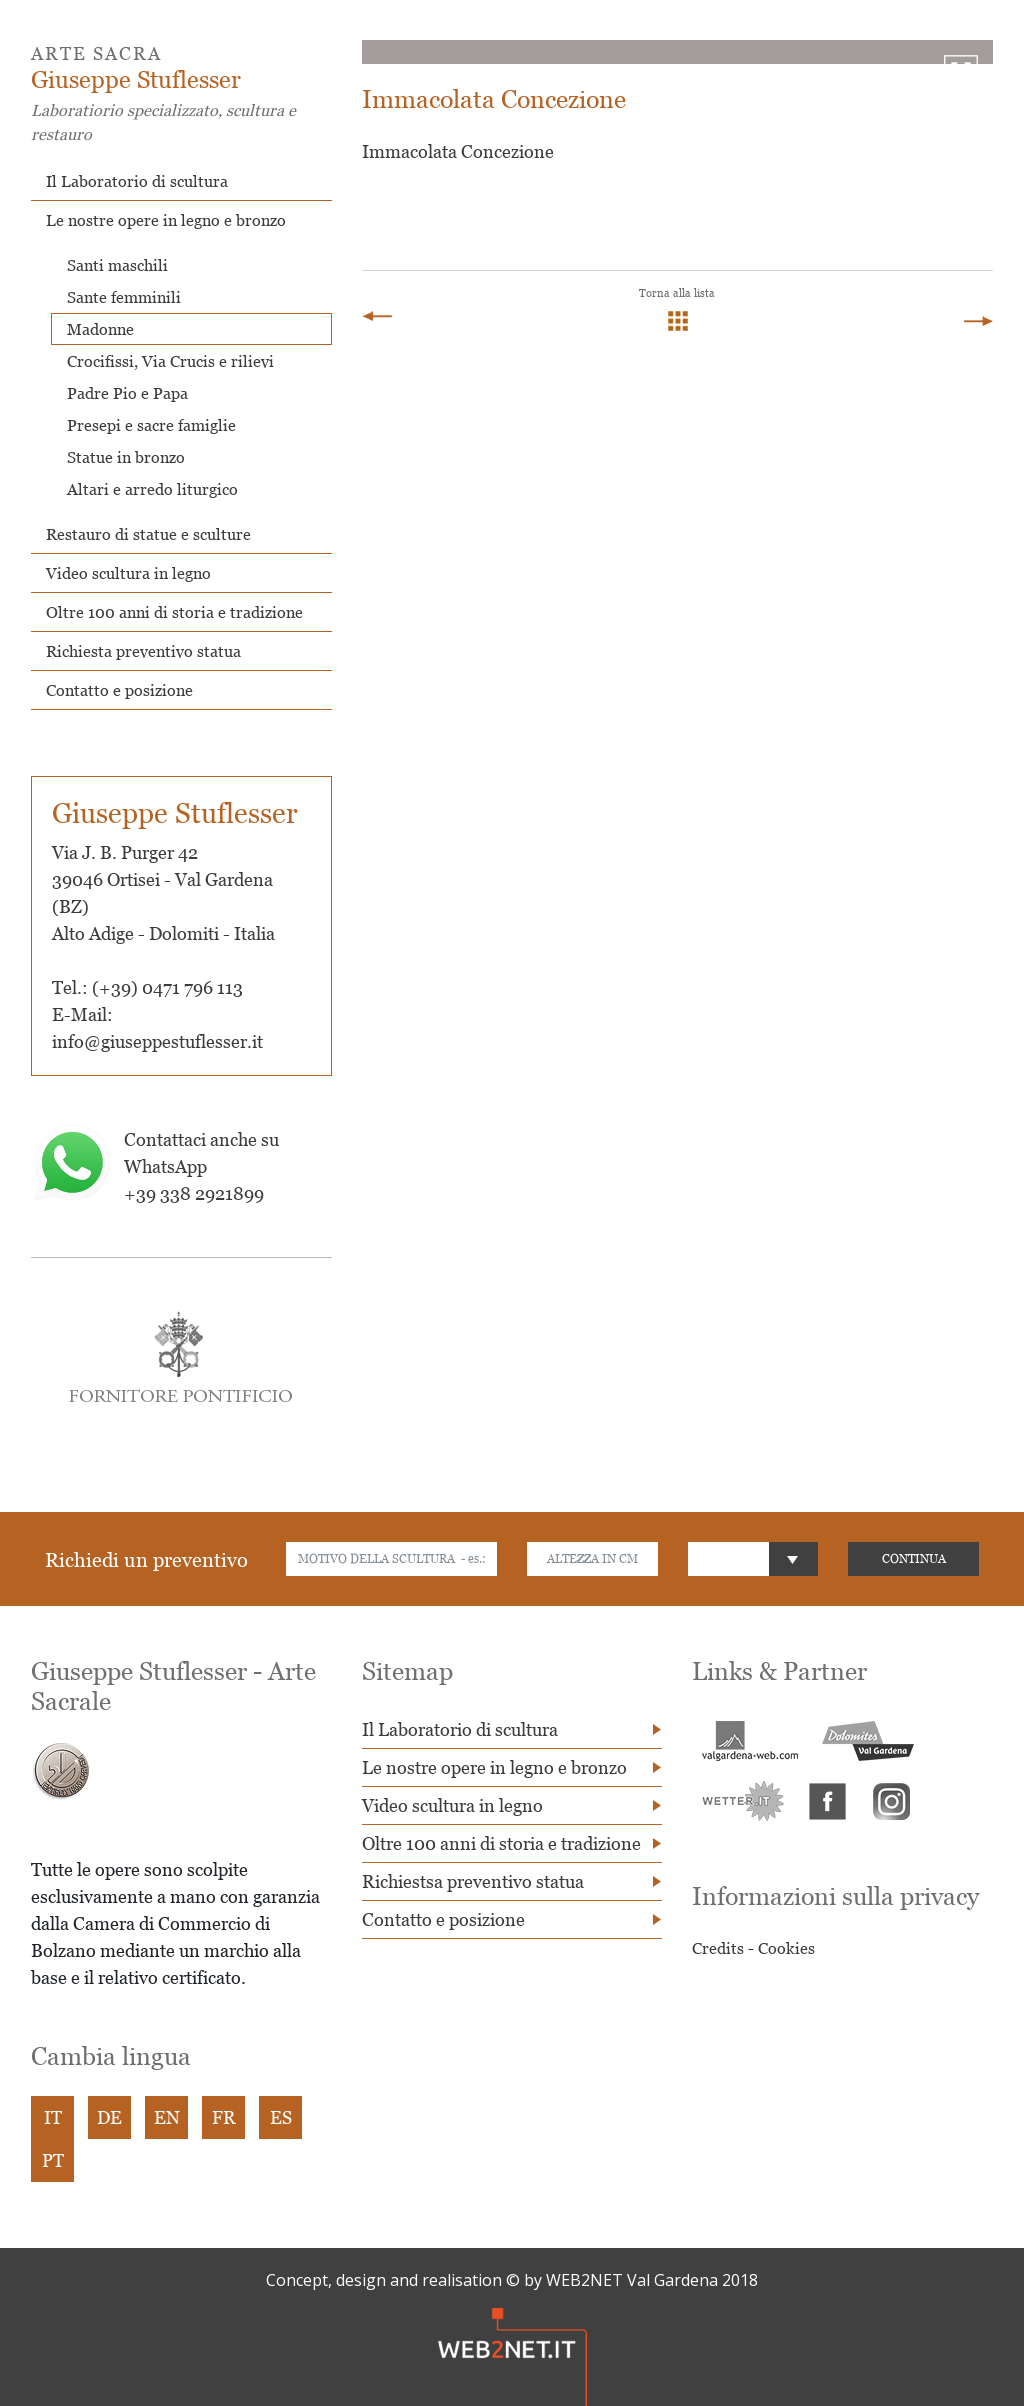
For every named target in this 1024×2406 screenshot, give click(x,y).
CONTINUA (914, 1558)
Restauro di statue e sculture (148, 534)
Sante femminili (124, 297)
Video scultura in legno (128, 573)
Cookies (786, 1948)
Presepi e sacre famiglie (151, 425)
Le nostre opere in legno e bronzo (166, 220)
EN (167, 2117)
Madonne (100, 329)
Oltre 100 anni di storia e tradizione (174, 612)
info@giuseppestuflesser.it (157, 1041)
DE (109, 2117)
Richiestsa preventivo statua (473, 1881)
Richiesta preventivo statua (143, 651)
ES (281, 2117)
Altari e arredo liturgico (152, 489)
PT (53, 2160)
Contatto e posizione (119, 690)
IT (53, 2117)
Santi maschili (117, 265)
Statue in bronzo (126, 457)
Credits (718, 1948)
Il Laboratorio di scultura (137, 181)
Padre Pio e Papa (127, 393)
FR (224, 2117)
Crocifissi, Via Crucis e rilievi (170, 361)
